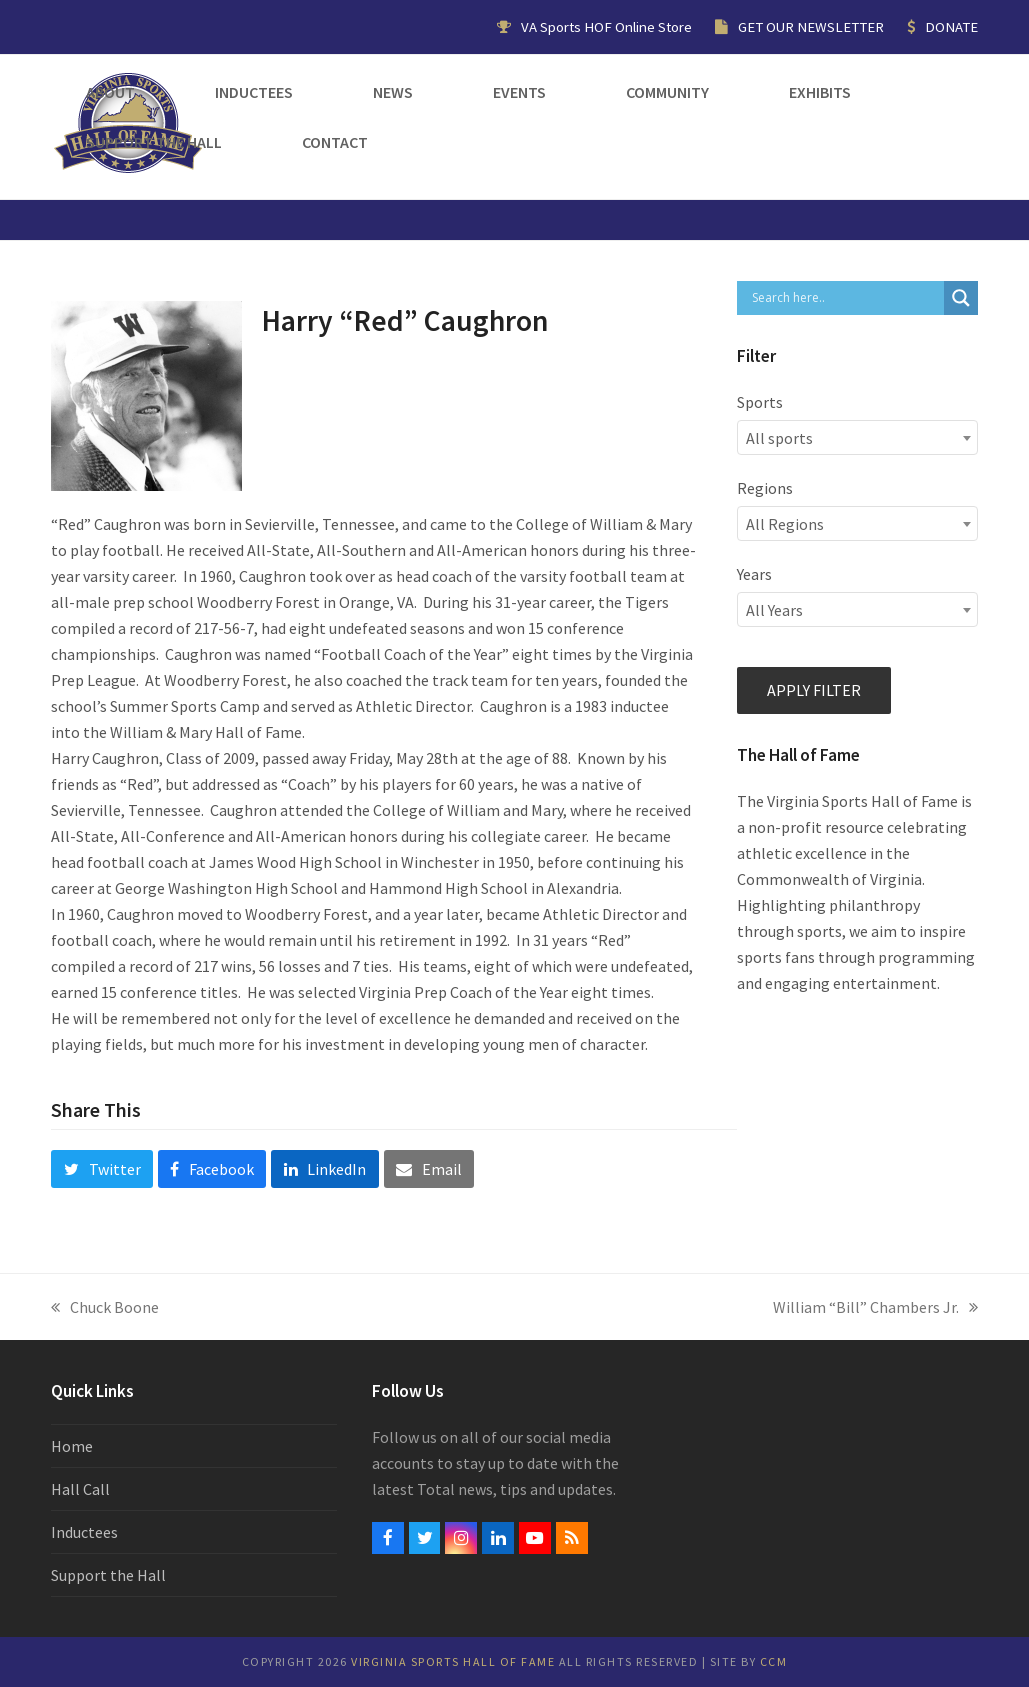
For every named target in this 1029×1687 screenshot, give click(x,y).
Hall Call (80, 1489)
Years (754, 574)
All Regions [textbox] (785, 524)
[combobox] (857, 437)
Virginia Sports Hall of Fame (453, 1661)
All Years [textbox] (774, 610)
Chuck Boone (105, 1308)
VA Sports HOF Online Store (606, 26)
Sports (760, 402)
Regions (765, 488)
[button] (101, 1169)
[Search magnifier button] (961, 298)
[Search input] (845, 298)
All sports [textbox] (779, 438)
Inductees (84, 1532)
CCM (774, 1661)
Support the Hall (108, 1575)
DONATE (951, 26)
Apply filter (814, 690)
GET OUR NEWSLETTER (811, 26)
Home (72, 1446)
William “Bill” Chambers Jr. (875, 1308)
